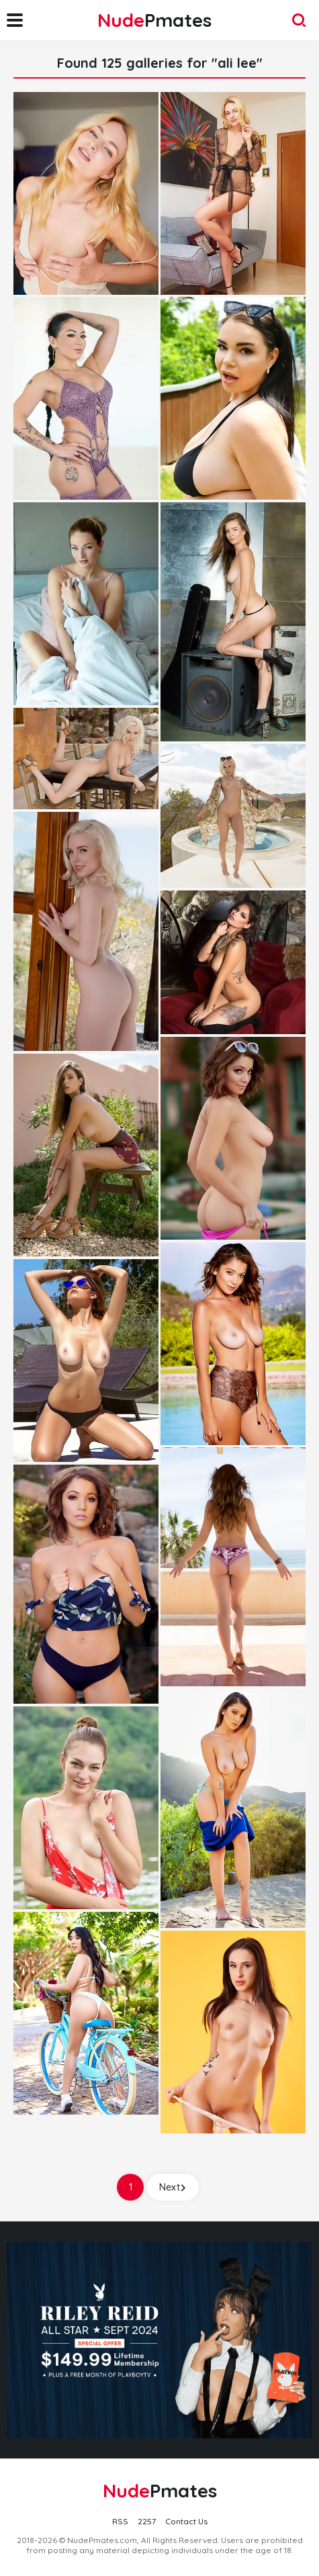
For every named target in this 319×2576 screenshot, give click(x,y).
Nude (154, 20)
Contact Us (186, 2521)
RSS (120, 2521)
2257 (147, 2521)
